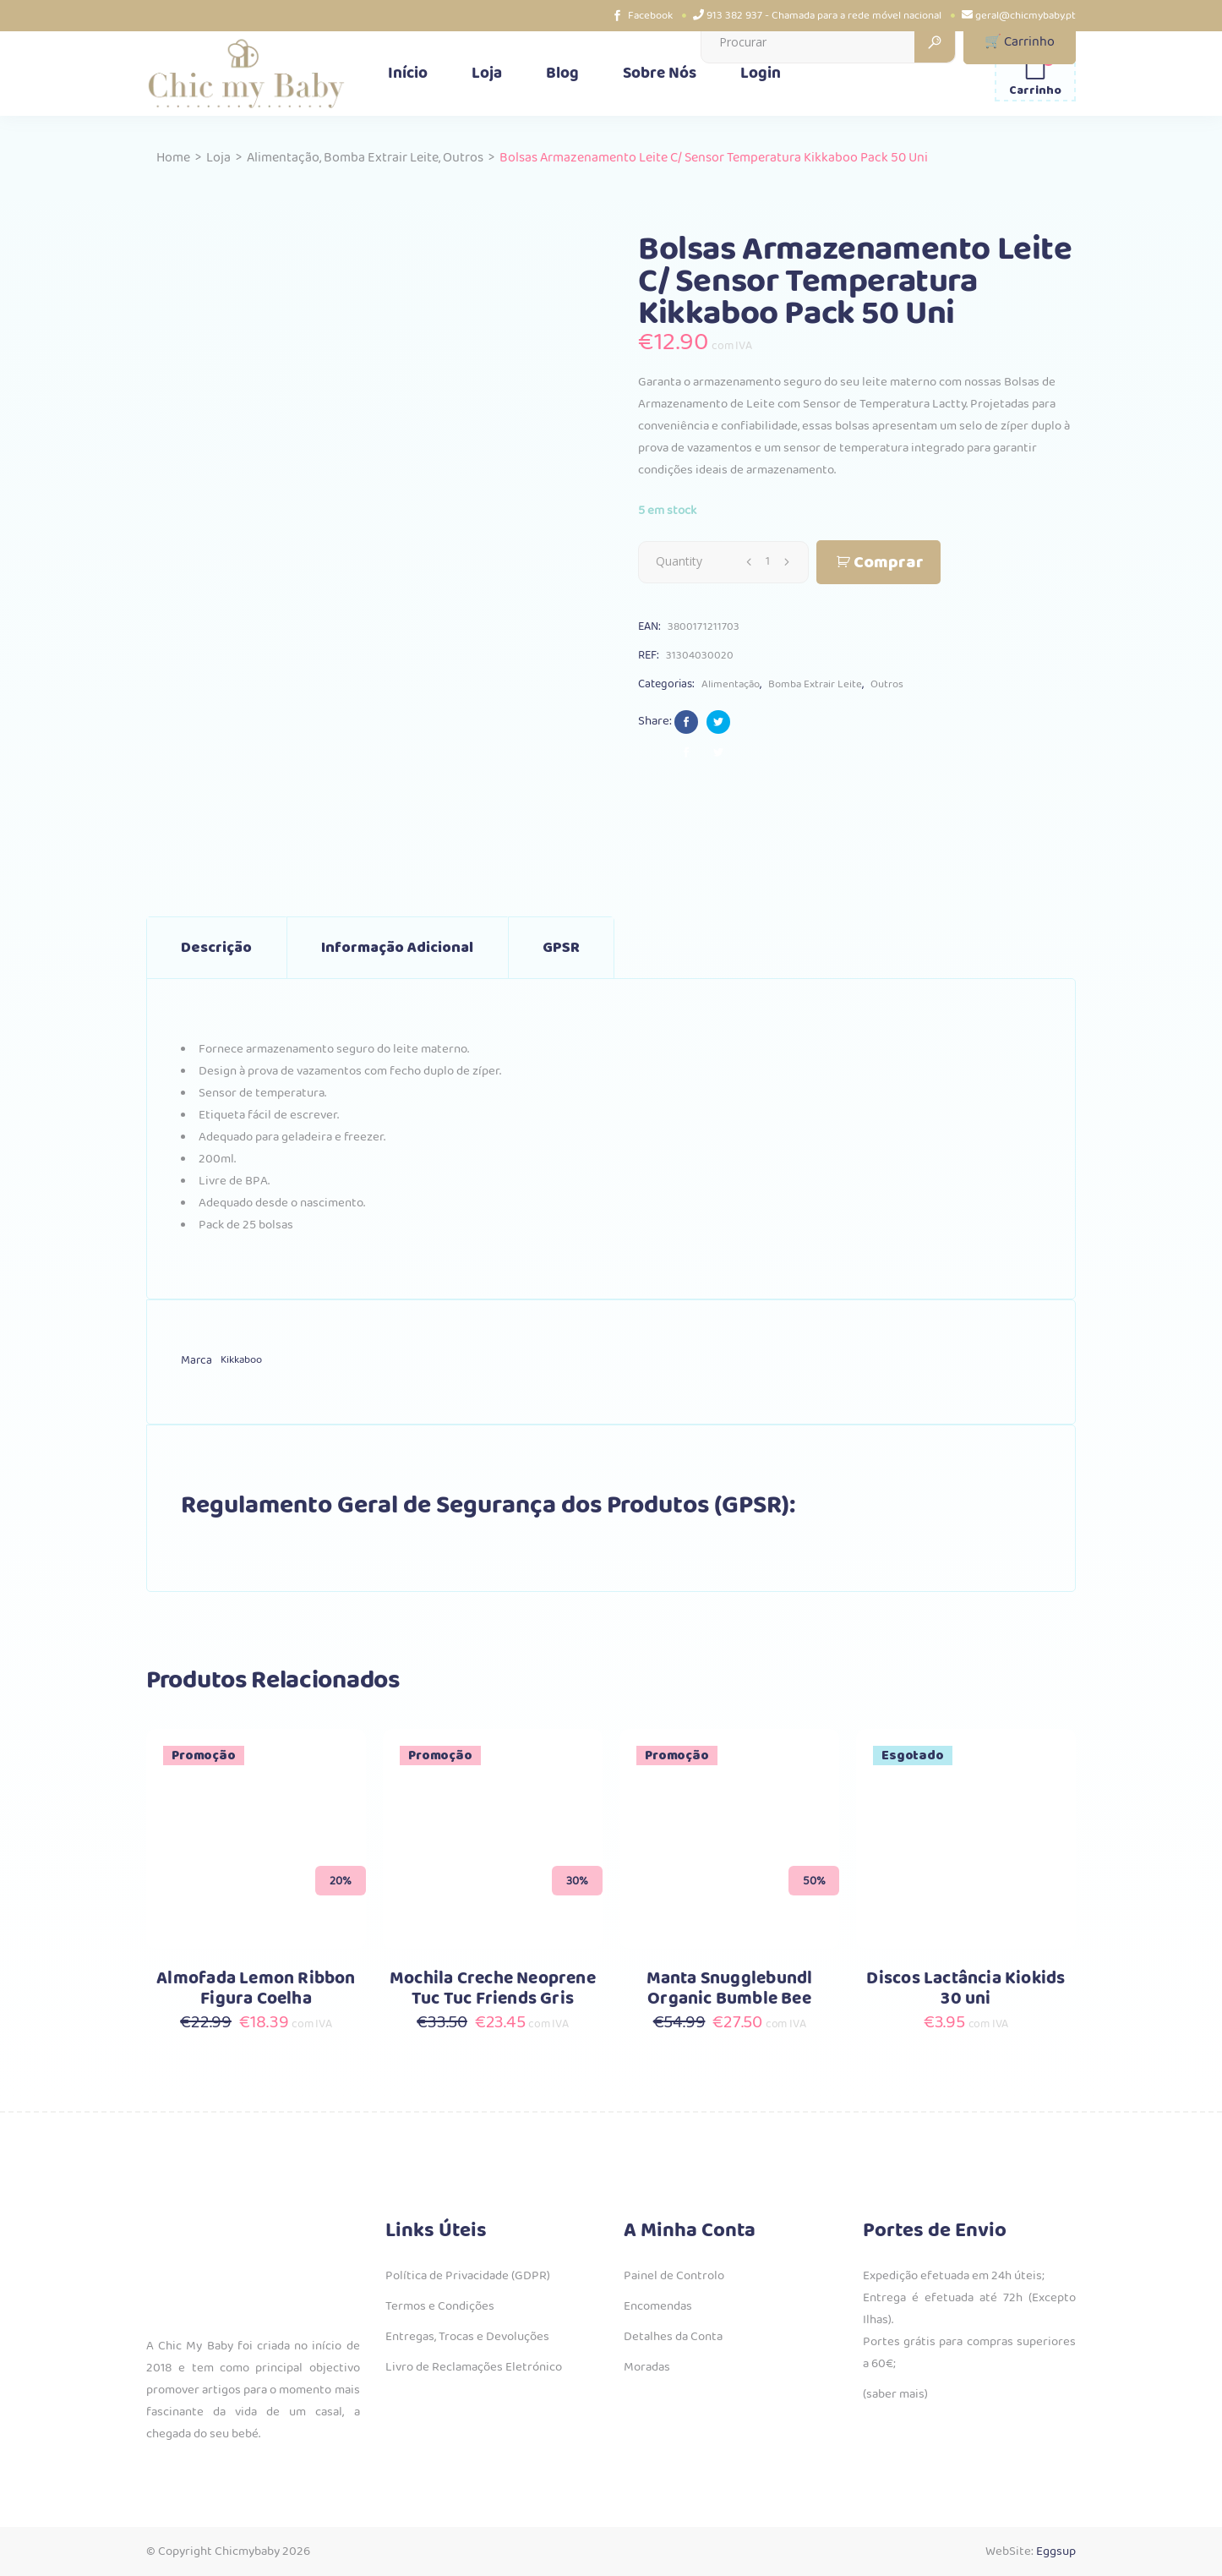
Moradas (647, 2367)
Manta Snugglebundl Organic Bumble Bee (729, 1989)
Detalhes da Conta (673, 2337)
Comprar (889, 563)
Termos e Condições (439, 2306)
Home (173, 157)
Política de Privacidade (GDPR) (467, 2276)
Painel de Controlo (674, 2276)
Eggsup (1056, 2551)
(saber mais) (895, 2394)
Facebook (650, 16)
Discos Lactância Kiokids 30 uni (965, 1989)
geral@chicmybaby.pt (1025, 16)
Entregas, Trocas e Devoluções (467, 2337)
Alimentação (283, 157)
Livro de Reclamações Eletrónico (473, 2367)
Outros (463, 157)
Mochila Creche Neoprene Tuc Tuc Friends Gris (493, 1989)
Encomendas (658, 2306)
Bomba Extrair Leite (381, 157)
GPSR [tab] (561, 948)
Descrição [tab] (216, 948)
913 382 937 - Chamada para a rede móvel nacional (823, 16)
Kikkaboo (241, 1360)
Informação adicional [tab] (397, 948)
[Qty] (767, 561)
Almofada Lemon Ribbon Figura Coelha (255, 1989)
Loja (218, 157)
